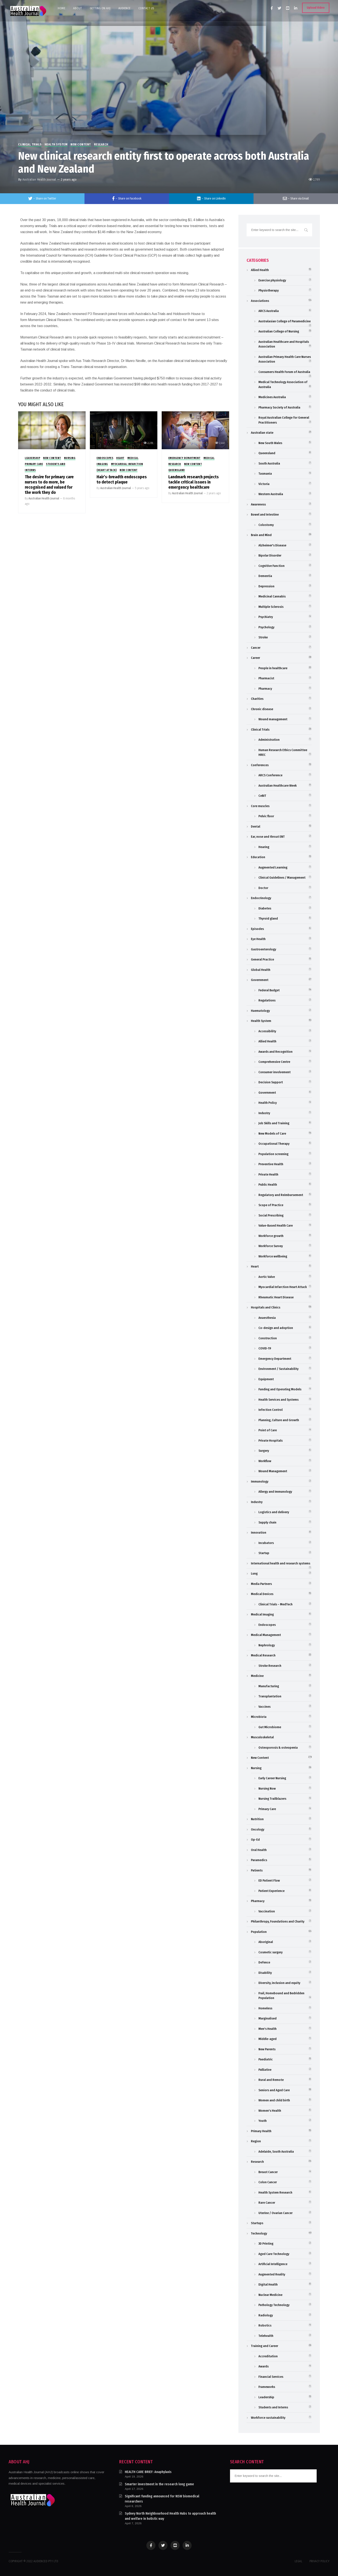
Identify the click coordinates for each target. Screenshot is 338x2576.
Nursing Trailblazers (272, 1799)
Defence (264, 1962)
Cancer (255, 648)
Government (259, 980)
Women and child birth (274, 2100)
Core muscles (260, 806)
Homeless (265, 2008)
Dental (255, 826)
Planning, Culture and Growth (278, 1420)
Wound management (272, 719)
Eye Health (258, 939)
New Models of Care (272, 1133)
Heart (120, 458)
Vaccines (264, 1707)
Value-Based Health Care (275, 1225)
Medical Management (266, 1635)
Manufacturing (268, 1686)
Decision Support (270, 1082)
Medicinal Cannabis (272, 596)
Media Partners (261, 1584)
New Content (80, 144)
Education (258, 857)
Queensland (176, 470)
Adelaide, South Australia (276, 2151)
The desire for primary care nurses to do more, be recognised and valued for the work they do (49, 484)
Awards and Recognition (275, 1052)
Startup (263, 1553)
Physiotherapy (268, 290)
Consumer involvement (274, 1072)
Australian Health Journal (39, 179)
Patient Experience (271, 1891)
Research (101, 144)
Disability (265, 1973)
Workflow (264, 1461)
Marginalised (267, 2018)
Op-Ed (255, 1840)
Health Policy (267, 1103)
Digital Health (268, 2284)
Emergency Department (184, 458)
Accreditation (268, 2356)
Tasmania (265, 474)
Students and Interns (273, 2407)
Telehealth (265, 2336)
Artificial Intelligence (272, 2264)
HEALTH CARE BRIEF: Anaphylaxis (148, 2472)
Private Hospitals (270, 1440)
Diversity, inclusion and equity (279, 1983)
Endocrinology (261, 898)
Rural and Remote (271, 2080)
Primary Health (261, 2131)
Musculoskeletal (262, 1737)
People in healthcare (272, 668)
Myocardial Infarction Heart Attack (282, 1287)
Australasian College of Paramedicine (284, 321)
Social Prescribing (270, 1215)
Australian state (262, 433)
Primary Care (34, 464)
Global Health (260, 970)
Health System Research (275, 2192)
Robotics (264, 2325)
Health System (56, 144)
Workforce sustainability (268, 2418)
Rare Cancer (266, 2203)
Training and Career (264, 2346)
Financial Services (270, 2377)
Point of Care (267, 1430)
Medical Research (263, 1655)
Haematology (260, 1011)
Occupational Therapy (273, 1144)
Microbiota (258, 1717)
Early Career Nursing (272, 1778)
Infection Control (270, 1410)
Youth (262, 2121)
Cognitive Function (271, 566)
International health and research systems (280, 1563)
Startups (257, 2223)
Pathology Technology (273, 2305)
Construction (267, 1338)
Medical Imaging (262, 1614)
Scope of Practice (270, 1205)
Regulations (266, 1000)
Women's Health (269, 2111)
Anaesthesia (267, 1318)
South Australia (269, 463)
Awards (263, 2366)
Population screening (273, 1154)
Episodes (257, 929)
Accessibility (267, 1031)
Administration (269, 740)
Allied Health (260, 270)
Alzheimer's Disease (272, 545)
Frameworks (266, 2387)
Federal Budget (269, 990)
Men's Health (267, 2029)
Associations (260, 301)
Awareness (258, 504)
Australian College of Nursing (278, 331)
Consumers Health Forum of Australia (284, 372)
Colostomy (266, 525)
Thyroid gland (268, 918)
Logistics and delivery (273, 1512)
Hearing (263, 847)
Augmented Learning (272, 867)
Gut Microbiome (269, 1727)
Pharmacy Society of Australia (279, 407)
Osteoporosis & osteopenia (278, 1748)
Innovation (258, 1532)
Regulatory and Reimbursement (280, 1195)
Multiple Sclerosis (270, 607)
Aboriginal (265, 1942)
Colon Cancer (267, 2182)
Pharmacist (266, 678)
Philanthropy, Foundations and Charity (277, 1921)
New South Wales (270, 443)
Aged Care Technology (273, 2254)
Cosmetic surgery (270, 1952)
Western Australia (270, 494)
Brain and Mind (261, 535)
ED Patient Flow (269, 1880)
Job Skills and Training (273, 1123)
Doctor (263, 888)
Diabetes (264, 908)
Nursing (70, 458)
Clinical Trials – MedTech (275, 1604)
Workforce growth (270, 1236)
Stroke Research (269, 1666)
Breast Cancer (268, 2172)
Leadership (32, 458)
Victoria (263, 484)
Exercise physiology (272, 280)
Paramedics (259, 1860)
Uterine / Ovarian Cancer (275, 2213)
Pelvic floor (266, 816)
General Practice (262, 959)
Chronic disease (262, 709)
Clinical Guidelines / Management (281, 877)
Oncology (257, 1829)
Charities (257, 699)
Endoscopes (105, 458)
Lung (254, 1573)
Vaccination (266, 1911)
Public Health (267, 1185)
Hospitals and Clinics (265, 1307)
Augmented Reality (271, 2274)
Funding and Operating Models (279, 1389)
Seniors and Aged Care (274, 2090)
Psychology (266, 627)
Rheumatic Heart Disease (276, 1297)
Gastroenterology (263, 949)
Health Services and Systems (278, 1400)
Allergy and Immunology (275, 1492)
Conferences (260, 765)
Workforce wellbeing (272, 1256)
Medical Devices (262, 1594)
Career (255, 658)
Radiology (265, 2315)
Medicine (257, 1676)
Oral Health (259, 1850)
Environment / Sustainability (278, 1369)
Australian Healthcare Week (277, 785)
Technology (259, 2233)
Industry (264, 1113)
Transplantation (269, 1696)
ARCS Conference (270, 775)
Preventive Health (270, 1164)
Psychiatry (265, 617)
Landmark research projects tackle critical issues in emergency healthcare (193, 482)
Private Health (268, 1174)
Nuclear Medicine (270, 2295)
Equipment (266, 1379)
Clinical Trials (30, 144)
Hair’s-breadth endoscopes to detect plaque (122, 479)
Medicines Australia (272, 397)
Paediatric (265, 2059)
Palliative (264, 2070)
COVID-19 (264, 1348)
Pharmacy (265, 689)
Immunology (259, 1481)
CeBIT (262, 796)
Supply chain (267, 1522)
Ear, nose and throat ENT (268, 837)
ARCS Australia (268, 311)
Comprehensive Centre (274, 1062)
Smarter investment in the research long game (159, 2484)
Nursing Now (267, 1788)
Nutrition (257, 1819)
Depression (266, 586)
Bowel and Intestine (265, 514)
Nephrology (266, 1645)
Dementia (265, 576)
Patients (257, 1870)
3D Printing (265, 2243)
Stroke (263, 637)
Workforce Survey (270, 1246)
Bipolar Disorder (269, 555)
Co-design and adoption (275, 1328)
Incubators (266, 1543)
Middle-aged (267, 2039)
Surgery (263, 1451)
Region (256, 2141)
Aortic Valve (266, 1277)
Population (259, 1932)
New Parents (266, 2049)
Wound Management (272, 1471)
